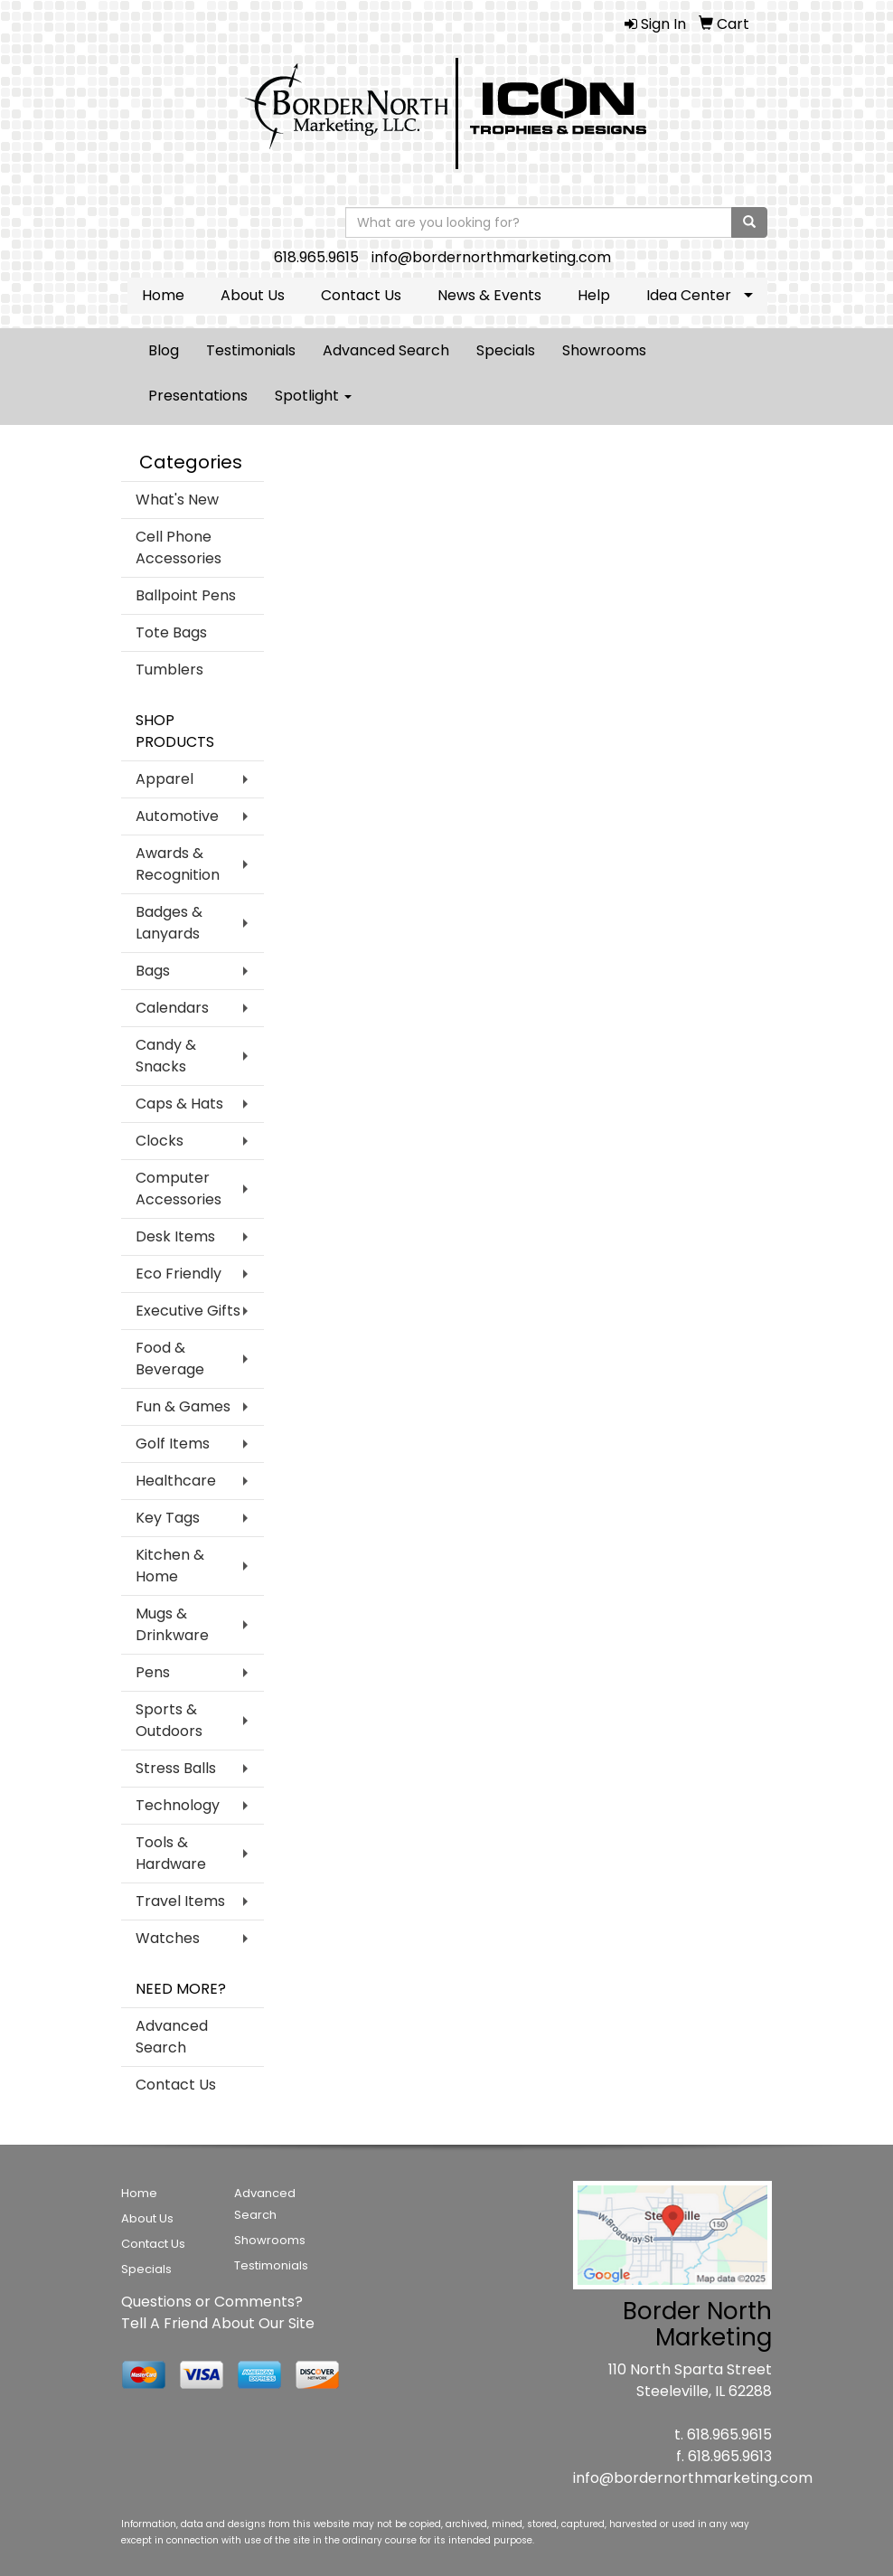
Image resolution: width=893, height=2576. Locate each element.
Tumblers (169, 669)
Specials (505, 350)
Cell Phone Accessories (178, 547)
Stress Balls (176, 1768)
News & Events (489, 295)
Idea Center (688, 295)
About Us (253, 295)
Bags (153, 970)
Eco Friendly (178, 1273)
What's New (177, 499)
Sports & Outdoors (169, 1720)
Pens (153, 1672)
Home (163, 295)
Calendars (172, 1007)
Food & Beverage (170, 1358)
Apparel (164, 779)
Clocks (159, 1140)
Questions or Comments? (212, 2301)
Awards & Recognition (178, 864)
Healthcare (176, 1480)
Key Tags (168, 1517)
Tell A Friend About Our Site (218, 2323)
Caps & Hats (179, 1103)
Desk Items (175, 1236)
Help (594, 295)
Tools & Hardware (171, 1853)
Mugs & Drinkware (172, 1624)
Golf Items (173, 1443)
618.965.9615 (316, 257)
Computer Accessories (178, 1188)
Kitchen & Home (170, 1565)
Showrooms (604, 350)
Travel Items (180, 1901)
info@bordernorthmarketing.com (491, 257)
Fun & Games (183, 1406)
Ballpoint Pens (186, 595)
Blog (163, 350)
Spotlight (313, 395)
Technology (178, 1805)
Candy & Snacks (166, 1055)
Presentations (198, 395)
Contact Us (361, 295)
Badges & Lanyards (169, 922)
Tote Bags (171, 632)
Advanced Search (386, 350)
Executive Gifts (188, 1310)
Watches (168, 1938)
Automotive (177, 816)
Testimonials (251, 350)
